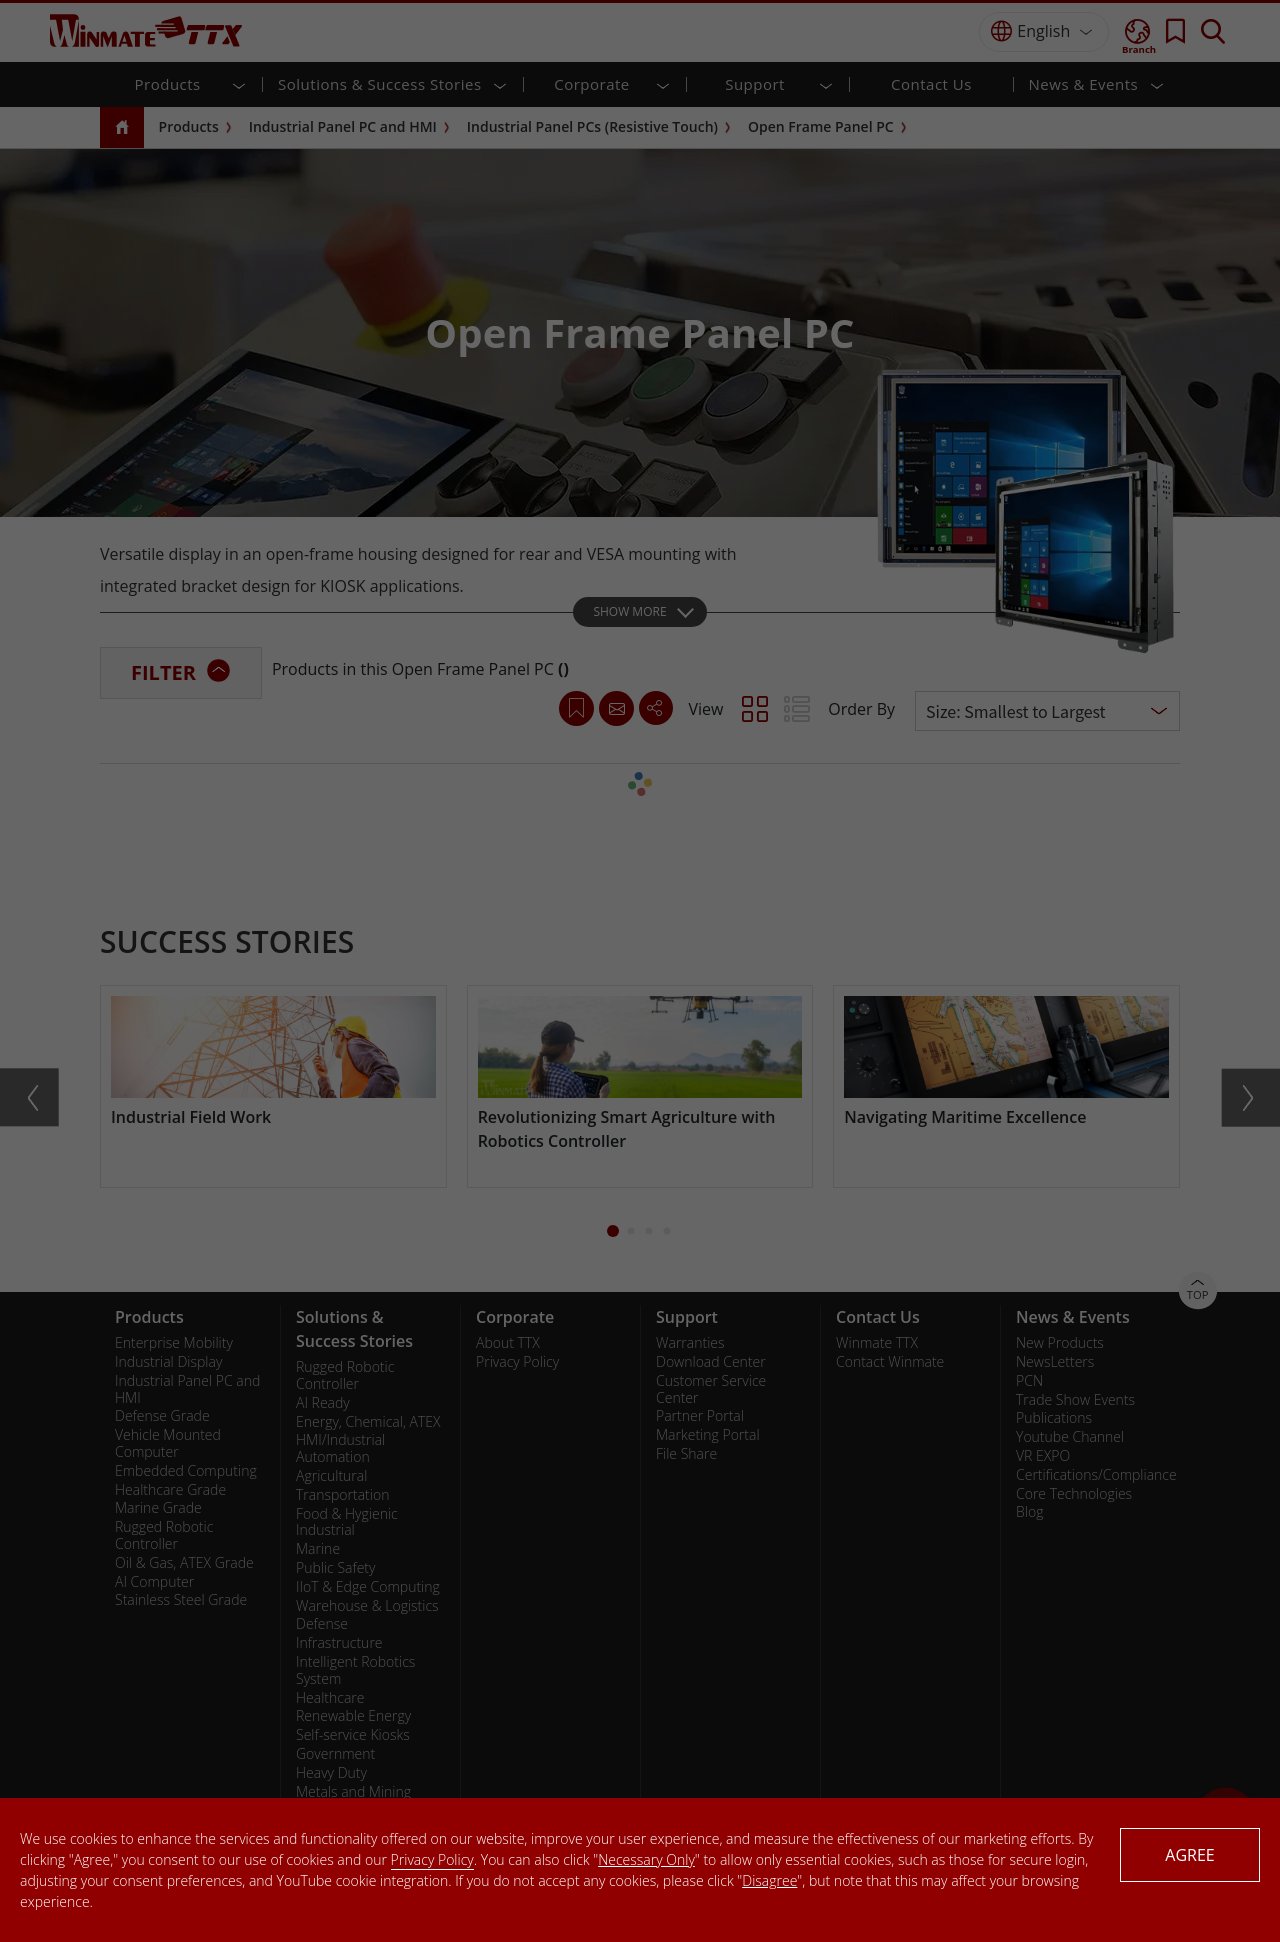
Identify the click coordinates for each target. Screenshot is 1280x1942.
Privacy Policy (432, 1859)
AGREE (1189, 1855)
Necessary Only (646, 1859)
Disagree (769, 1880)
